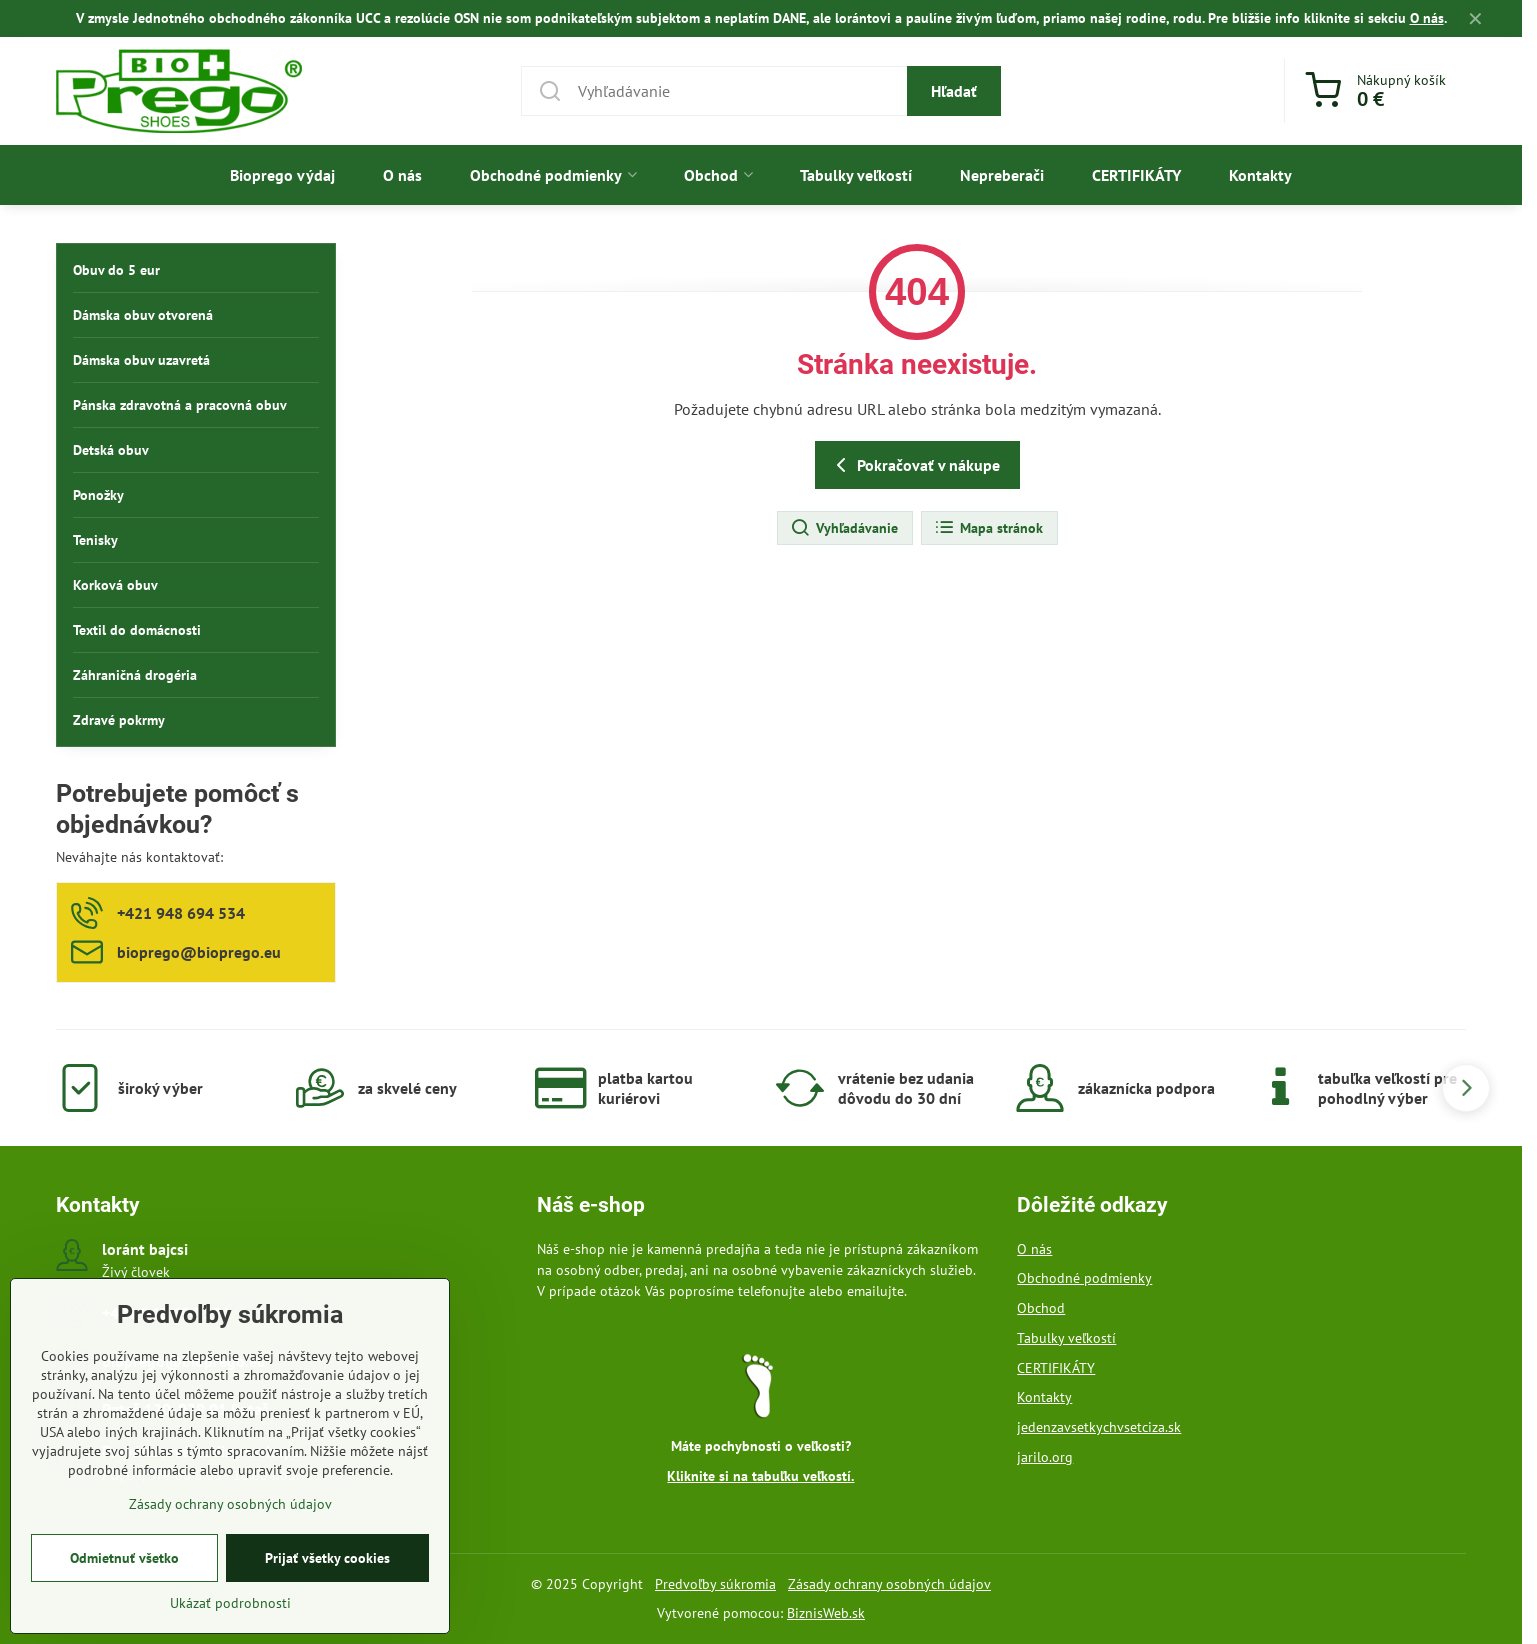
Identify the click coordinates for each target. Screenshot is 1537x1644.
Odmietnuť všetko (124, 1564)
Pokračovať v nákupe (914, 465)
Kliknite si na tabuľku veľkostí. (760, 1476)
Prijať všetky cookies (327, 1564)
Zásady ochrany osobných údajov (889, 1584)
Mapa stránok (988, 528)
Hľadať (954, 91)
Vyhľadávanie (844, 528)
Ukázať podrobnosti (230, 1609)
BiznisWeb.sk (826, 1613)
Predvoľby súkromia (715, 1584)
